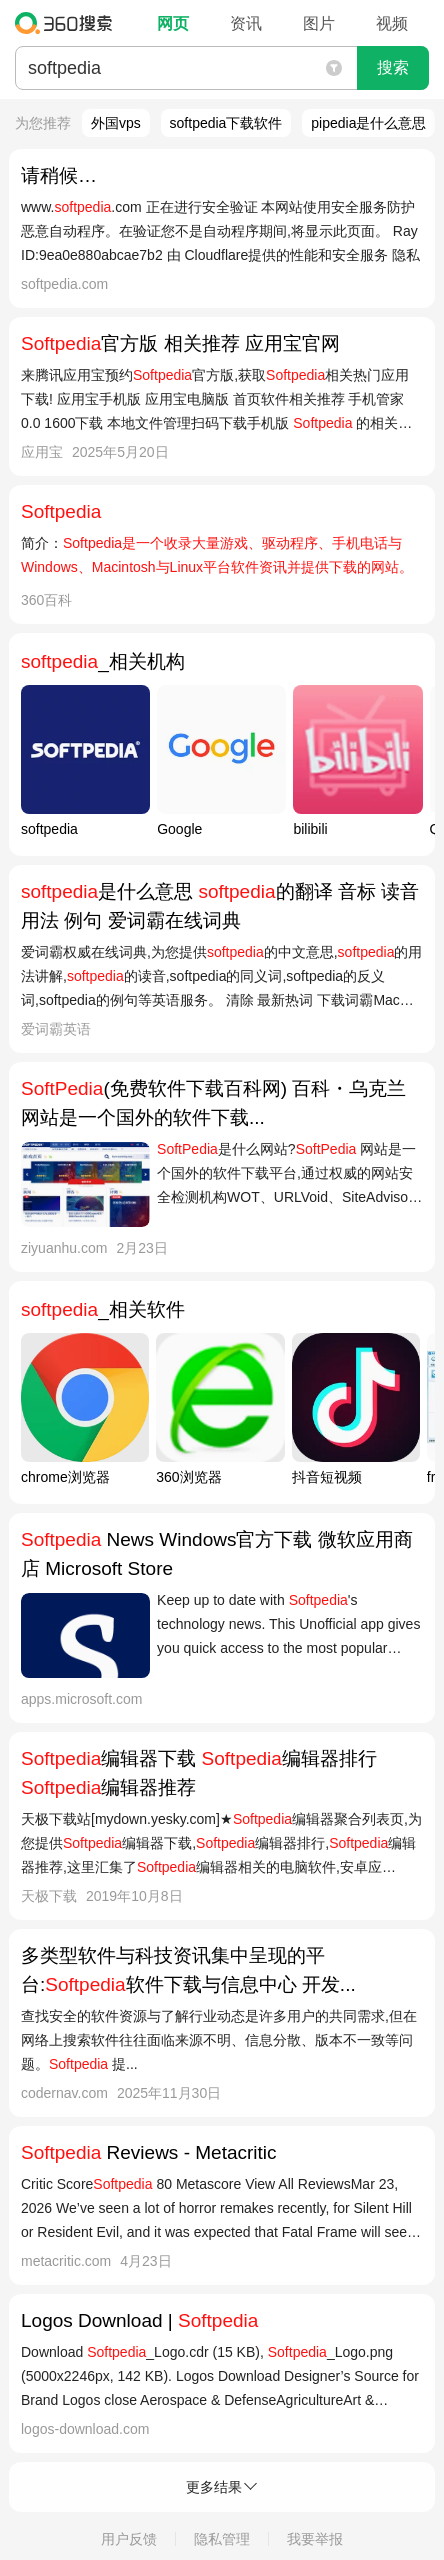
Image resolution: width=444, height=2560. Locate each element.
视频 (392, 23)
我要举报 (315, 2539)
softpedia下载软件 (226, 123)
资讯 (246, 23)
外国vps (116, 123)
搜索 (393, 67)
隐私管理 (222, 2539)
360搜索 (68, 23)
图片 (319, 23)
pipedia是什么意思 (368, 123)
